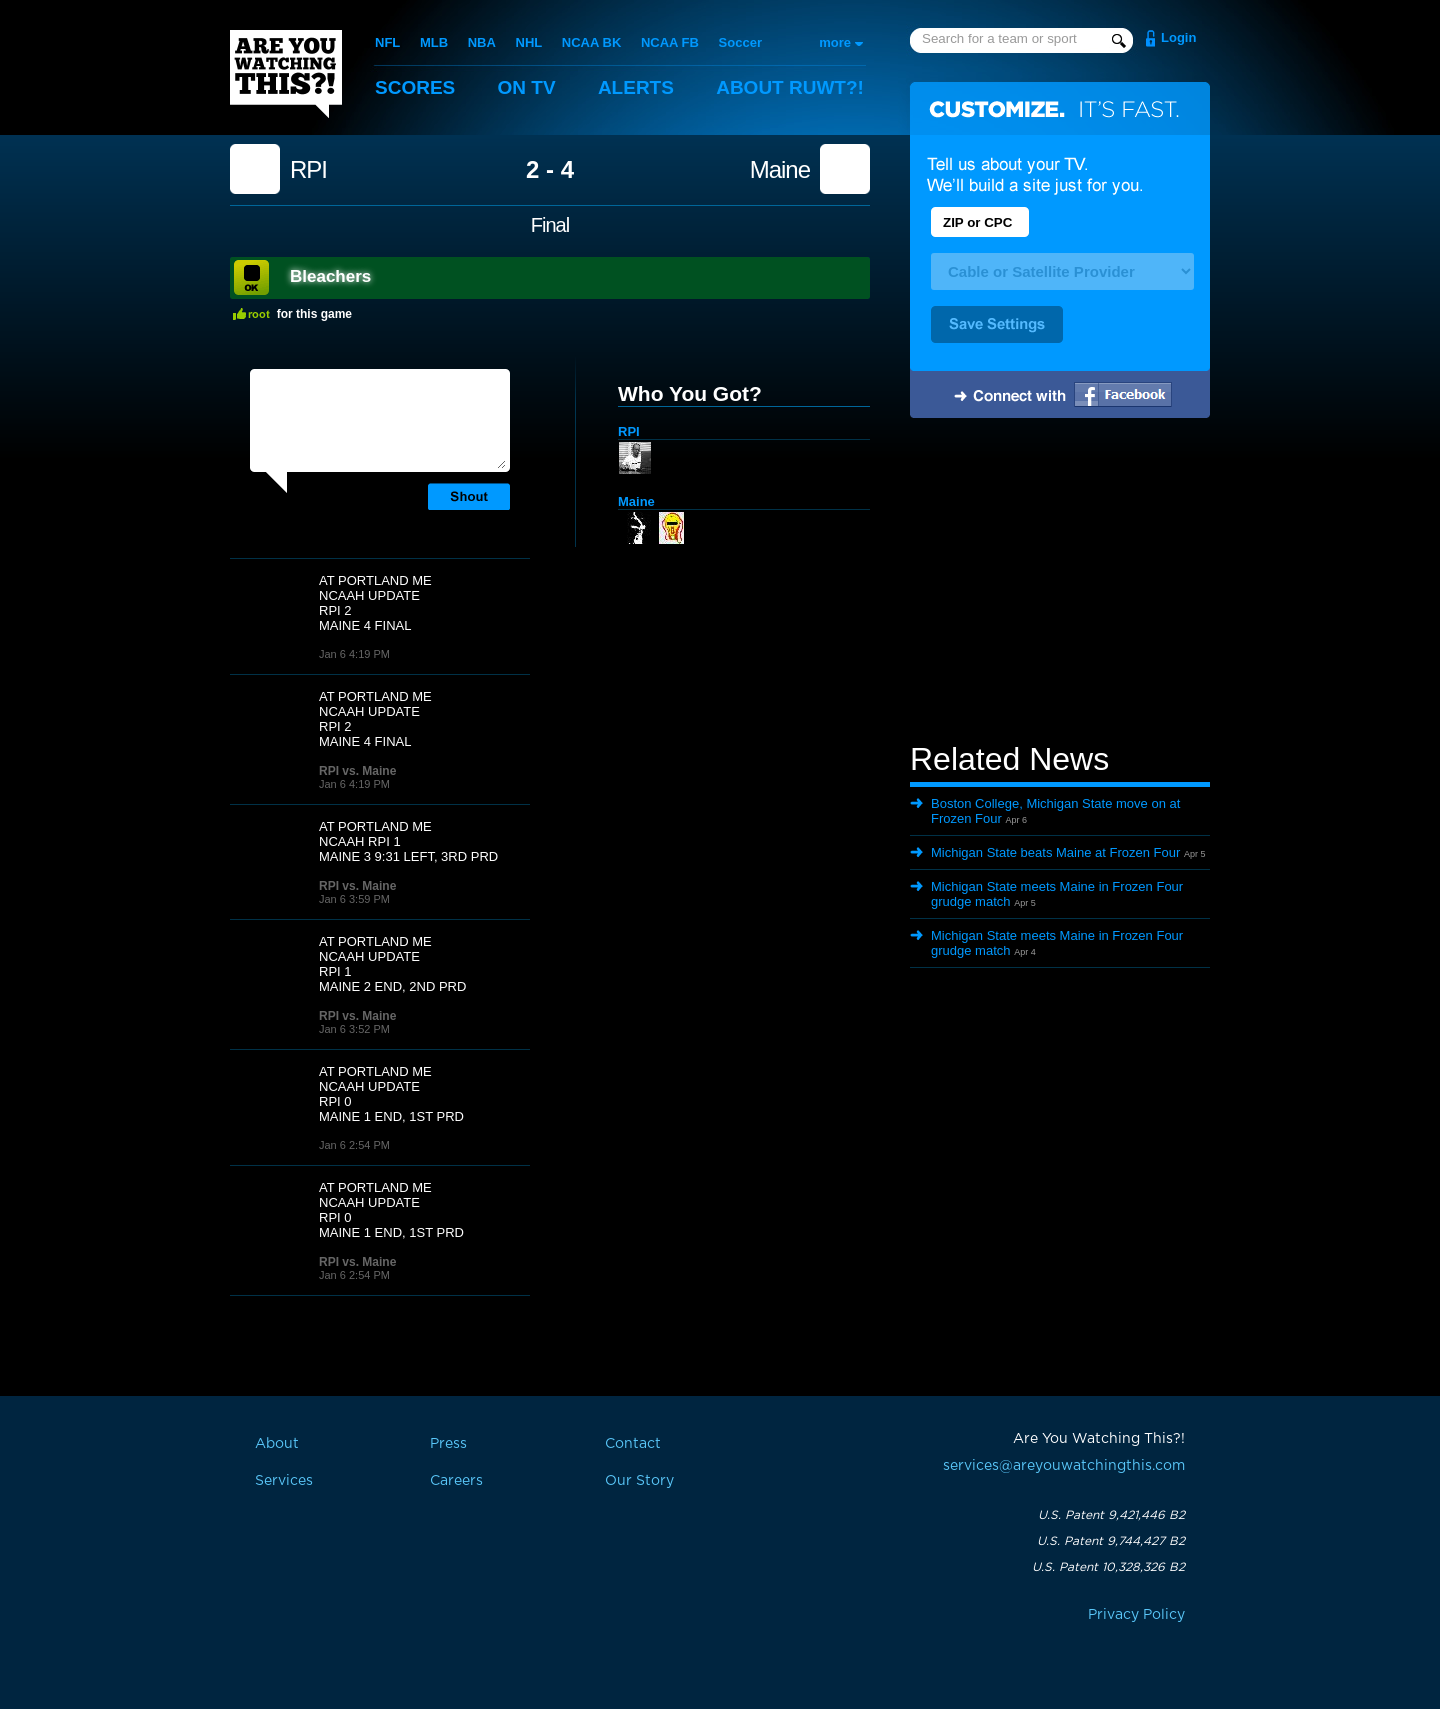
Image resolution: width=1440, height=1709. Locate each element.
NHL (529, 42)
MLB (434, 42)
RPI (308, 170)
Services (284, 1481)
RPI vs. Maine (357, 771)
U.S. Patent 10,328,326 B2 (1108, 1567)
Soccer (740, 42)
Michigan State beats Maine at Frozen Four (1055, 852)
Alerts (636, 87)
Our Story (639, 1481)
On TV (527, 87)
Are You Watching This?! (286, 74)
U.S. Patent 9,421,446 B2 (1111, 1515)
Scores (415, 87)
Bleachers (330, 276)
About (790, 87)
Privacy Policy (1136, 1615)
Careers (456, 1481)
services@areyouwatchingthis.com (1064, 1466)
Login (1178, 37)
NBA (482, 42)
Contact (633, 1444)
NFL (387, 42)
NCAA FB (670, 42)
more (835, 42)
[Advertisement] (1060, 583)
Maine (780, 170)
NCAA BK (591, 42)
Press (448, 1444)
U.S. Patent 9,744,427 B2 (1111, 1541)
